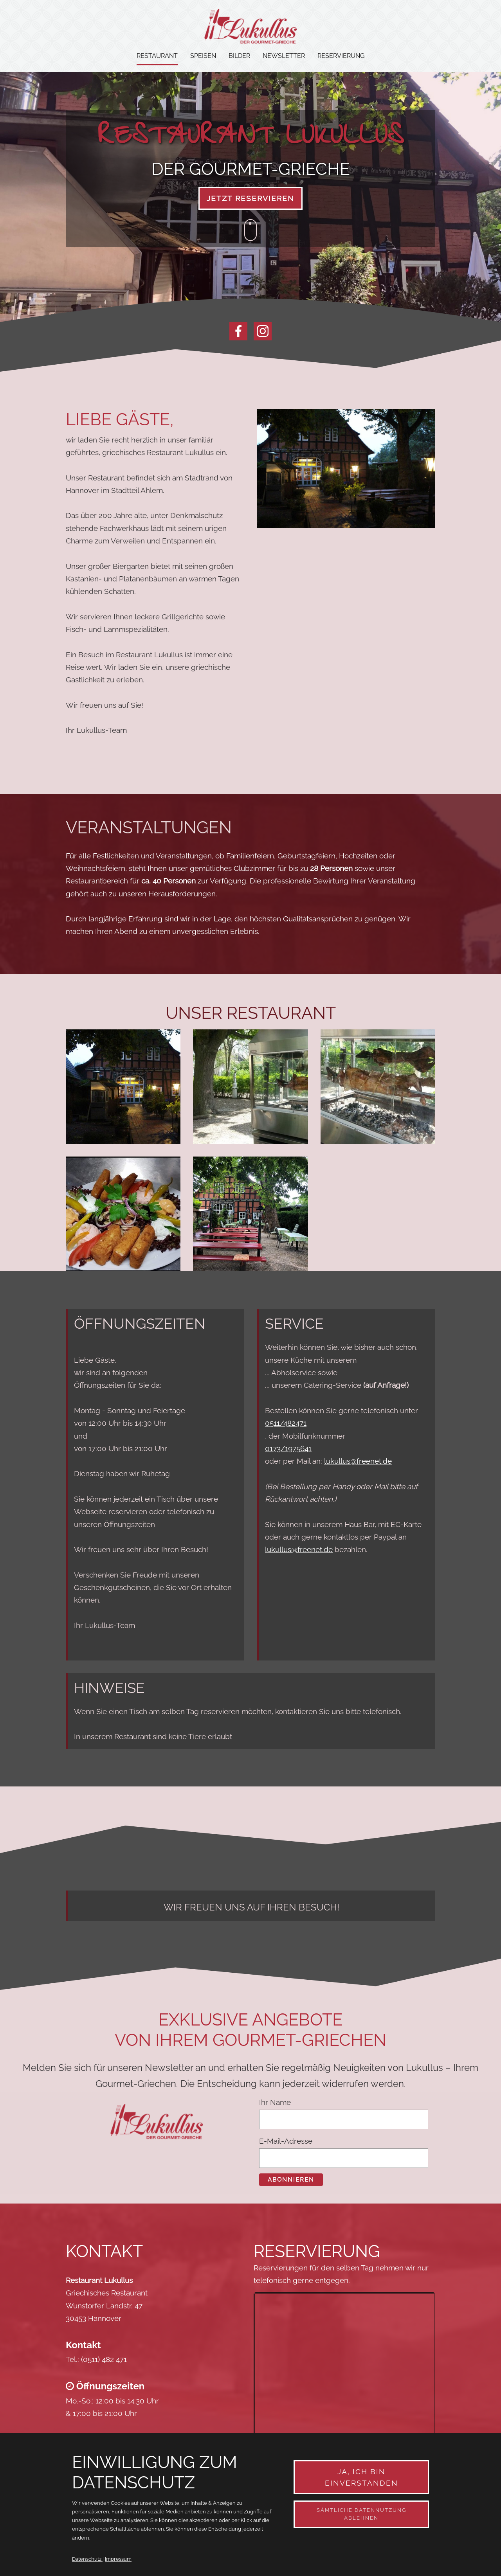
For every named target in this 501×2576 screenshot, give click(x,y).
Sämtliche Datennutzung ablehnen (361, 2514)
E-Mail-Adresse (285, 2141)
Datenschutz (87, 2559)
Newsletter (284, 55)
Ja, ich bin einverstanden (361, 2477)
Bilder (239, 55)
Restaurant (157, 55)
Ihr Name (275, 2102)
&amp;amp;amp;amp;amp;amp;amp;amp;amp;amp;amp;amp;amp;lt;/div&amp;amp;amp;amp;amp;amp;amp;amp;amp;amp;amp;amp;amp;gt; (344, 2390)
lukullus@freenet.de (358, 1461)
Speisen (203, 55)
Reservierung (340, 55)
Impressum (118, 2559)
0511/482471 (285, 1423)
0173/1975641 (288, 1448)
